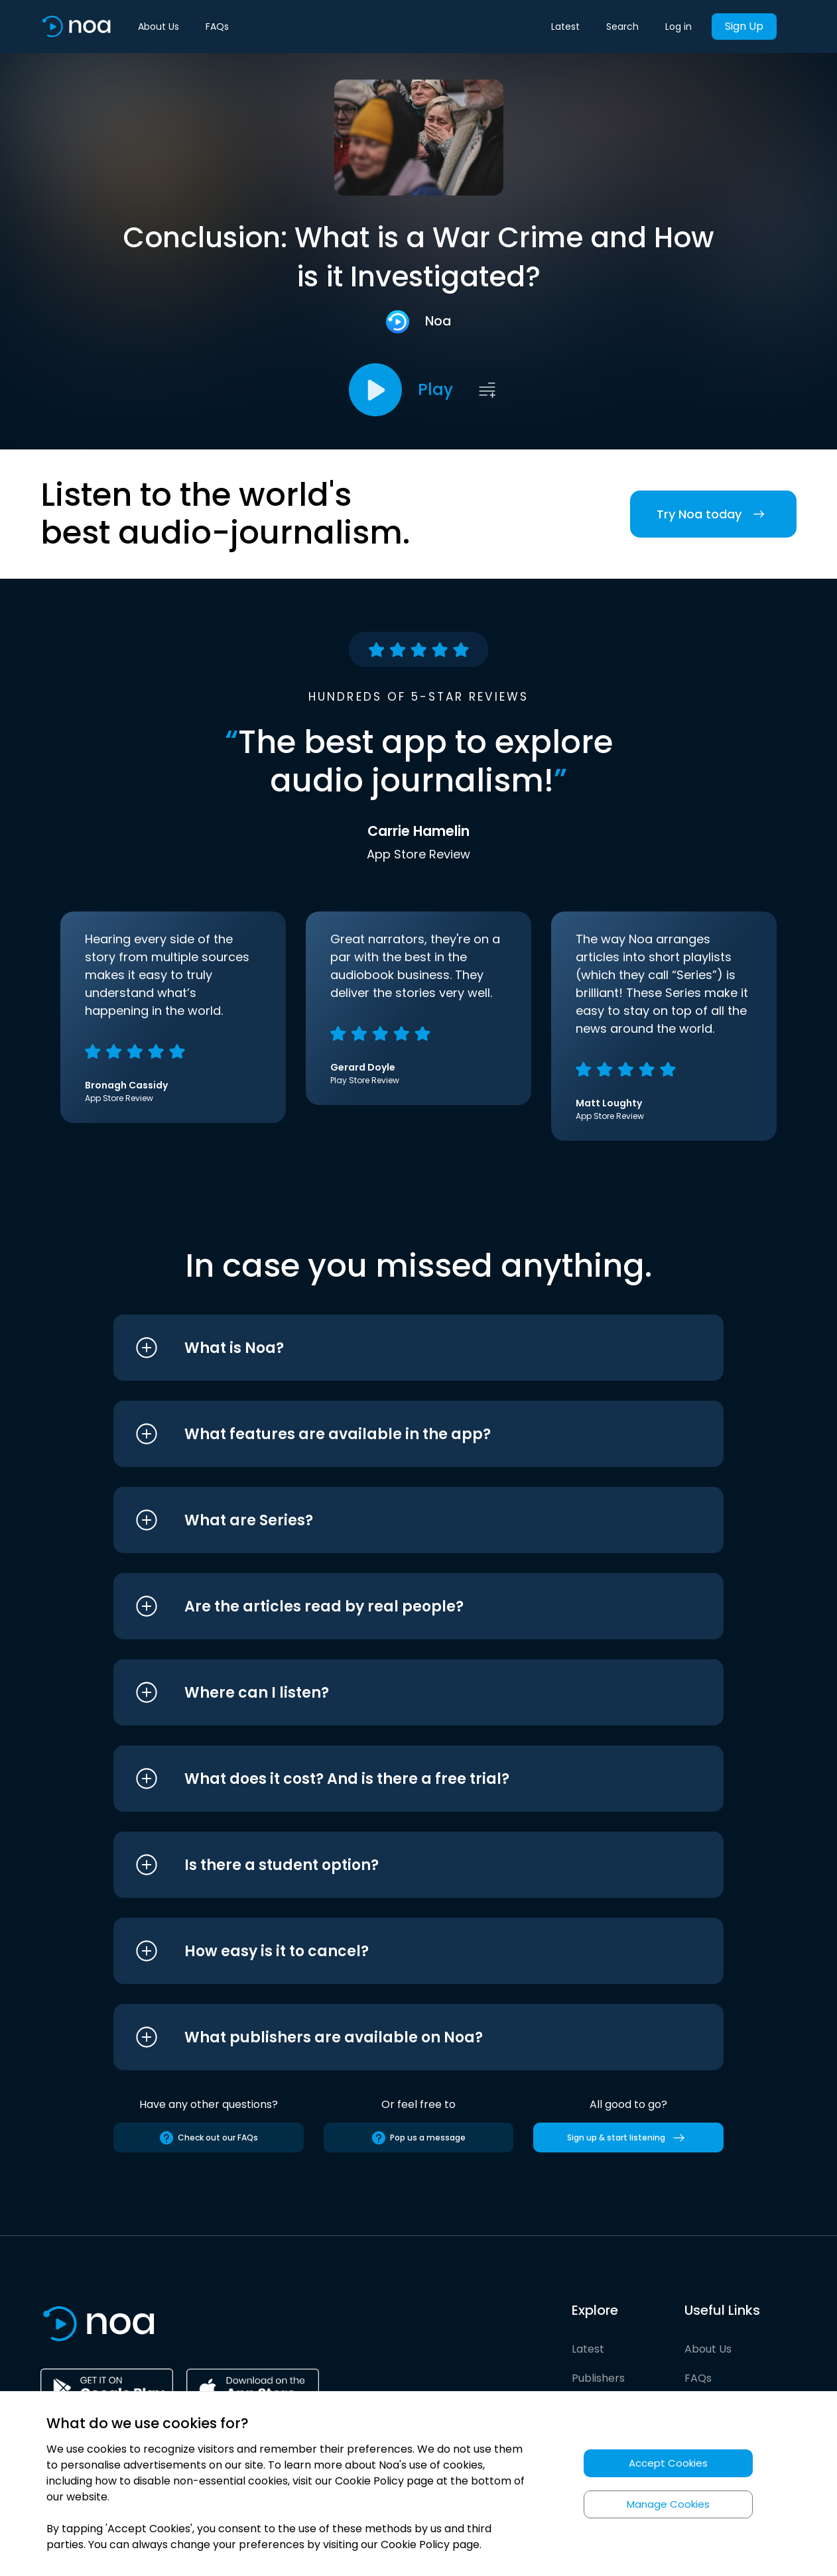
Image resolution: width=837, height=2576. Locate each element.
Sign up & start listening (628, 2137)
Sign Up (744, 26)
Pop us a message (418, 2138)
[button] (393, 1347)
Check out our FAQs (208, 2138)
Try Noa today (713, 514)
